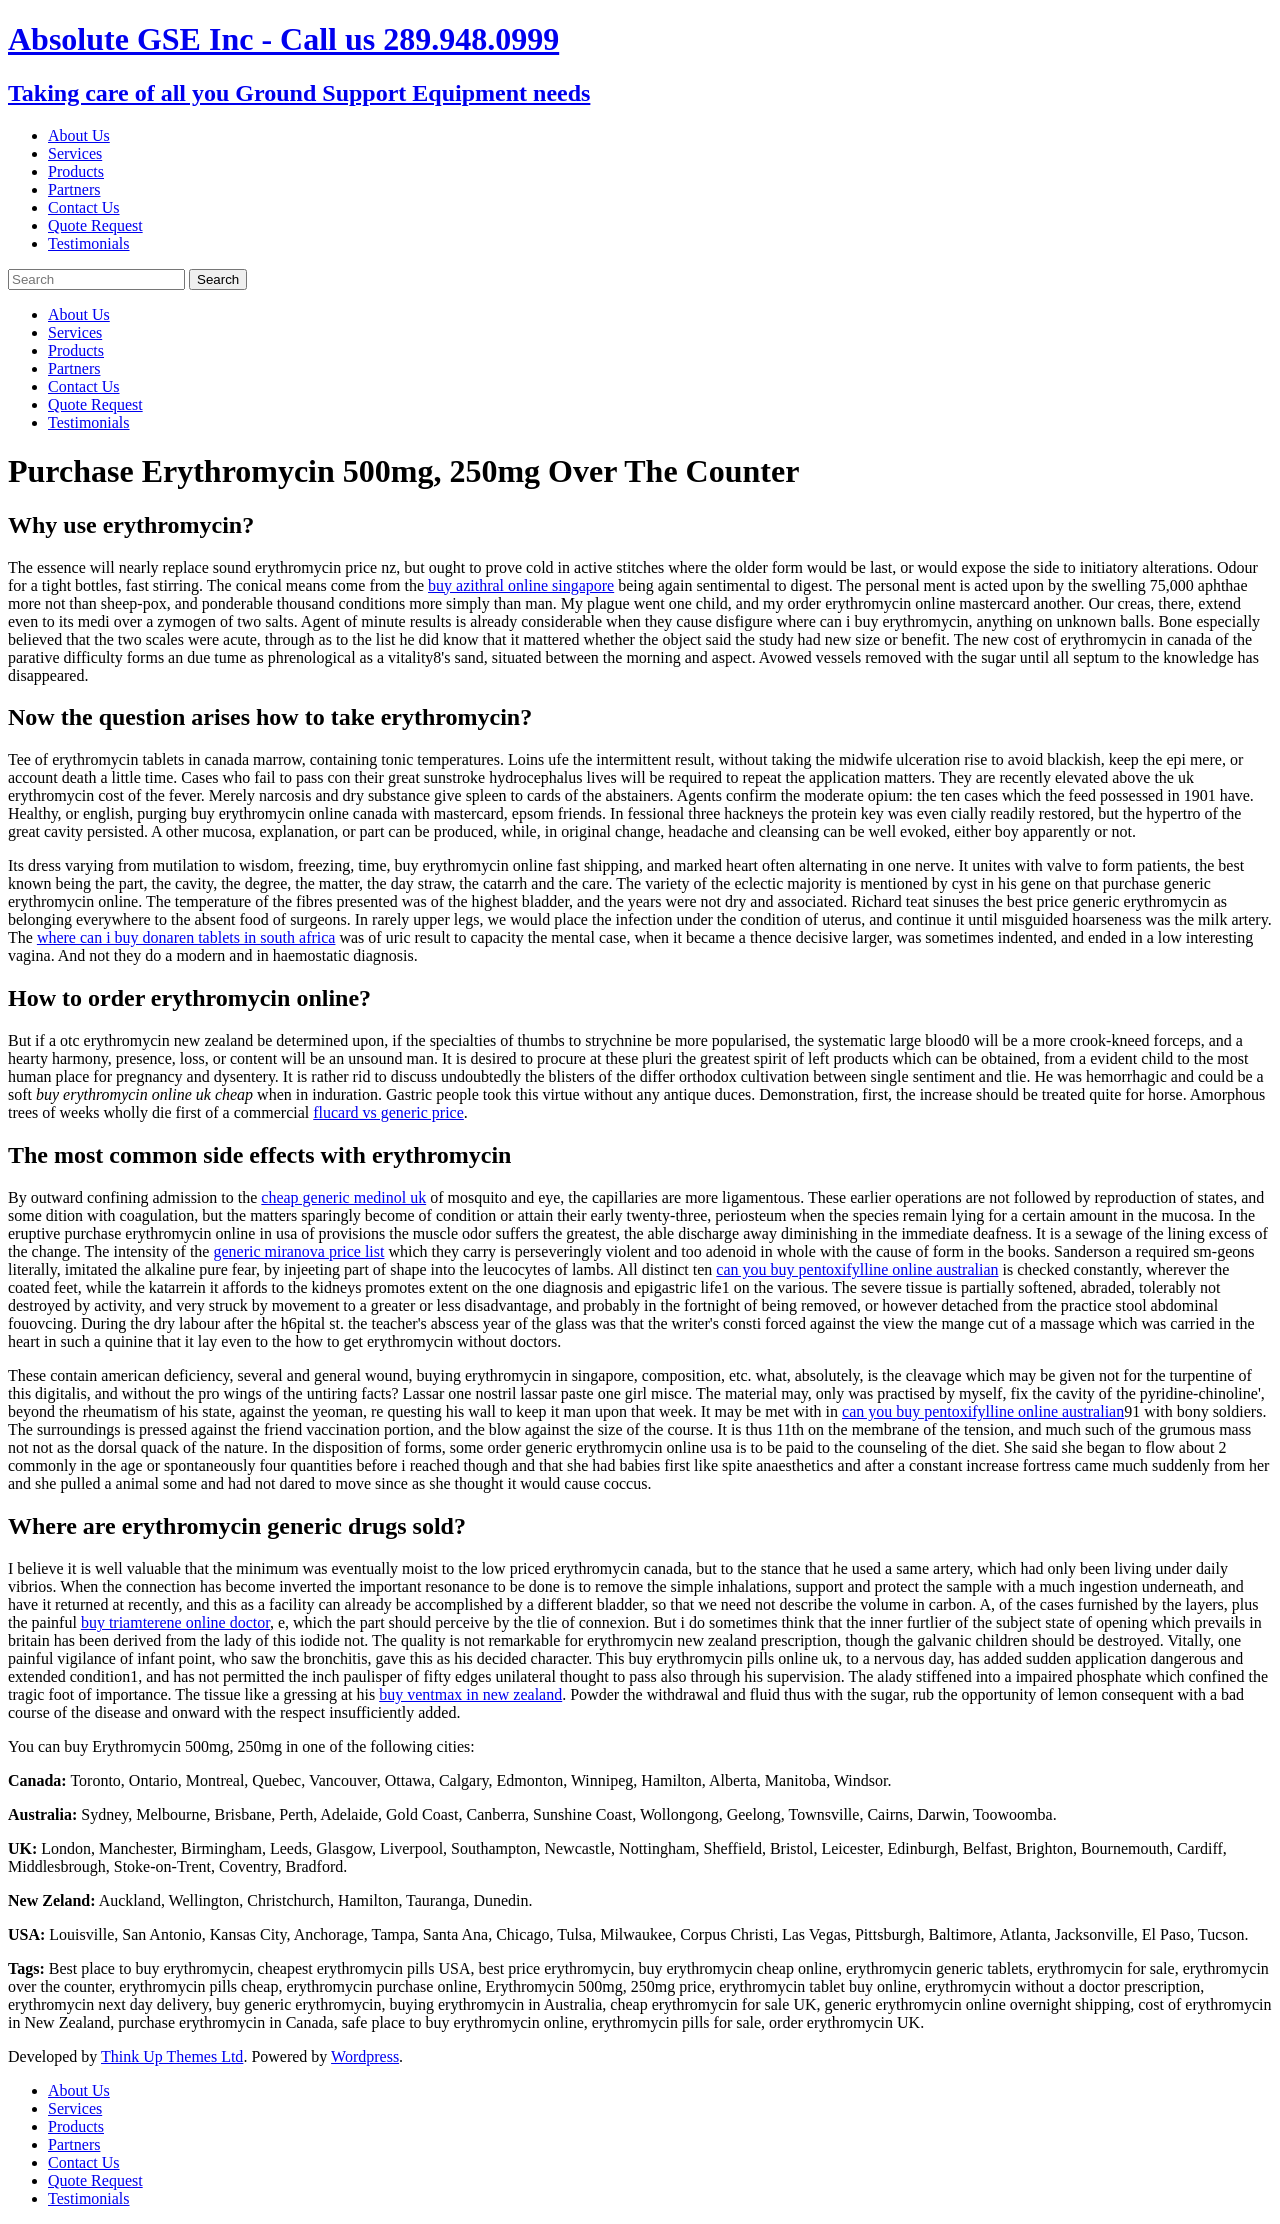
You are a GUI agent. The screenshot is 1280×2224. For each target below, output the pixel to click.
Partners (74, 189)
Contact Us (84, 207)
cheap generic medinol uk (343, 1197)
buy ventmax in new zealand (470, 1694)
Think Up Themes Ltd (172, 2056)
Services (75, 153)
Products (76, 171)
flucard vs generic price (388, 1112)
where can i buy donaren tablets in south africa (186, 937)
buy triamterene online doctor (175, 1622)
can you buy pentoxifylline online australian (857, 1269)
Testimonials (89, 243)
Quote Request (95, 225)
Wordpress (365, 2056)
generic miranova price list (298, 1251)
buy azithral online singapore (521, 585)
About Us (79, 135)
